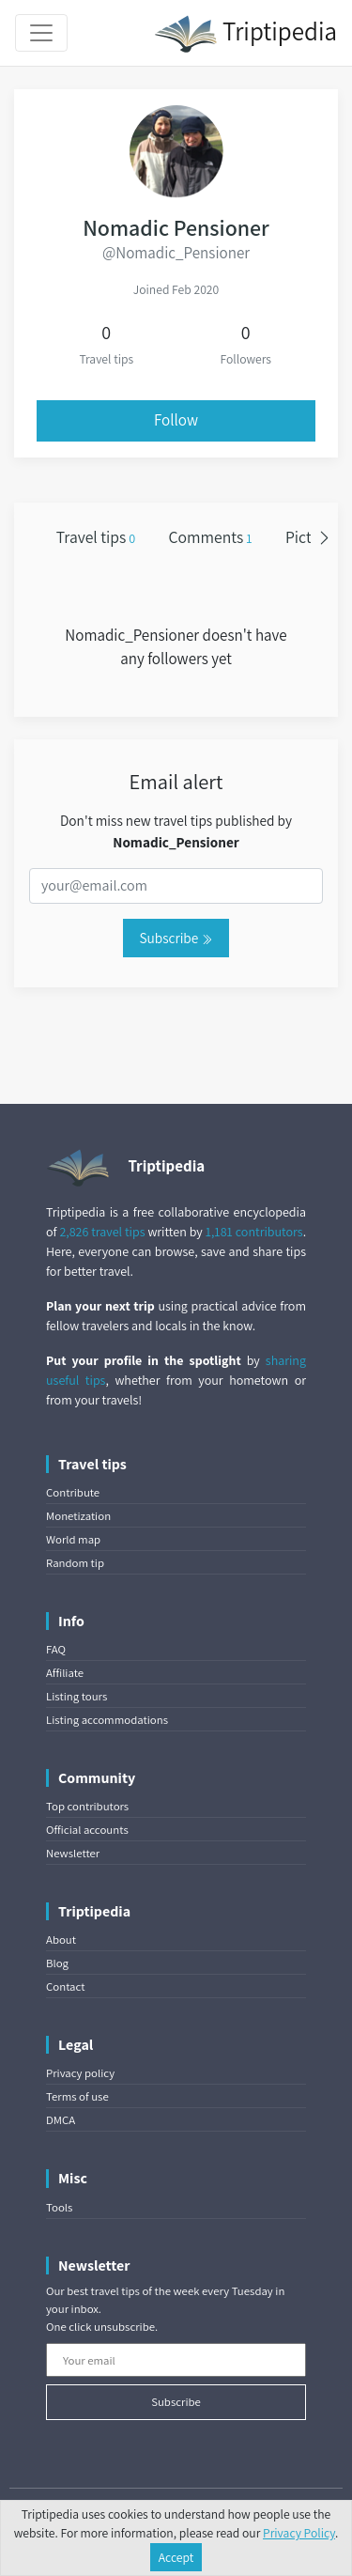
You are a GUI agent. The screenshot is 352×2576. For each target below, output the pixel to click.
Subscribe (175, 937)
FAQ (56, 1649)
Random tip (75, 1563)
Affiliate (65, 1673)
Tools (59, 2207)
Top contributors (87, 1806)
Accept (176, 2557)
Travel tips (95, 537)
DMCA (60, 2120)
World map (73, 1539)
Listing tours (76, 1696)
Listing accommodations (107, 1720)
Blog (57, 1963)
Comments (211, 537)
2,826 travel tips (102, 1231)
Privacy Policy (299, 2532)
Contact (65, 1986)
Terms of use (77, 2096)
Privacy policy (80, 2073)
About (61, 1940)
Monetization (78, 1516)
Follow (176, 420)
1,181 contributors (254, 1231)
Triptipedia (245, 34)
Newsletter (72, 1853)
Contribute (72, 1492)
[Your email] (176, 2360)
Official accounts (87, 1830)
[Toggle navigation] (41, 33)
